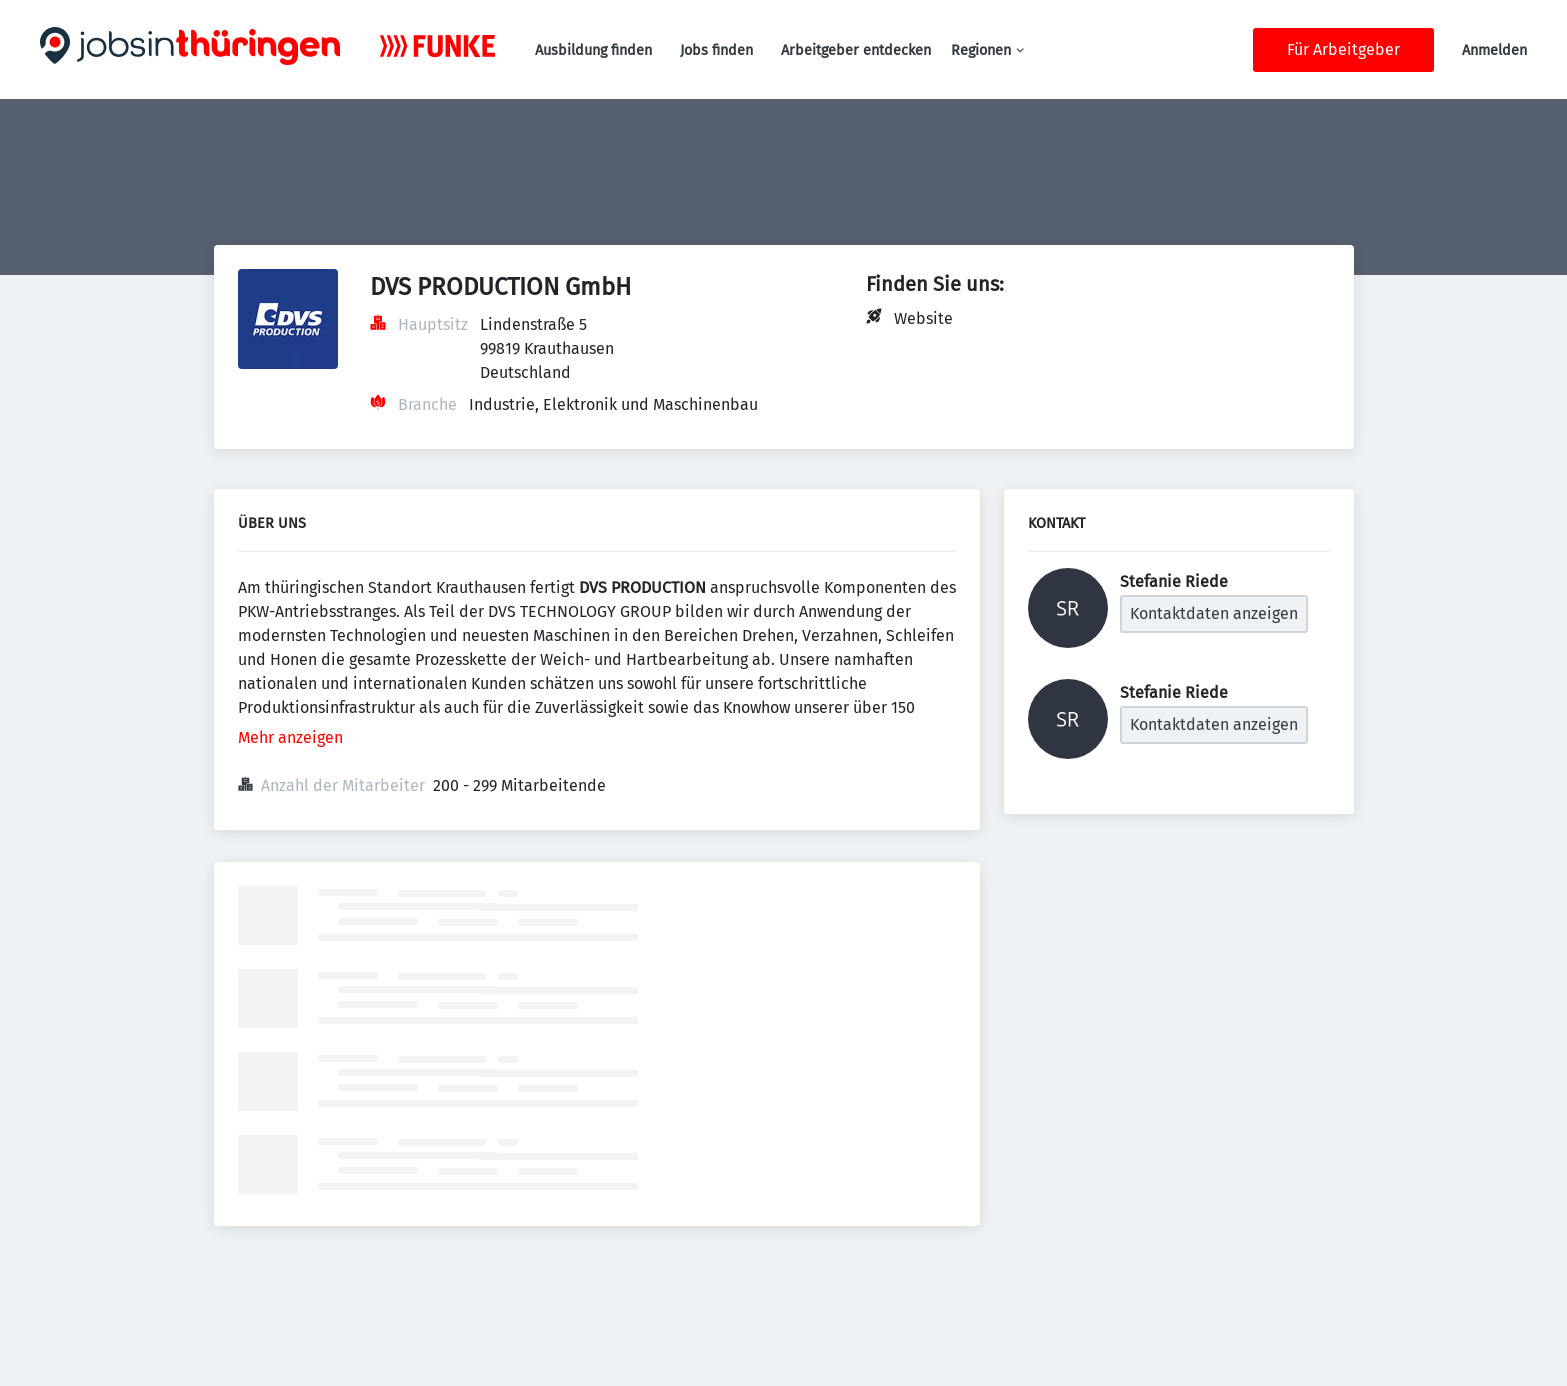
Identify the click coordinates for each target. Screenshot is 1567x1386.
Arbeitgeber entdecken (856, 50)
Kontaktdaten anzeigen (1214, 613)
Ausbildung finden (593, 50)
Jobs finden (716, 50)
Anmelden (1494, 50)
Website (923, 318)
